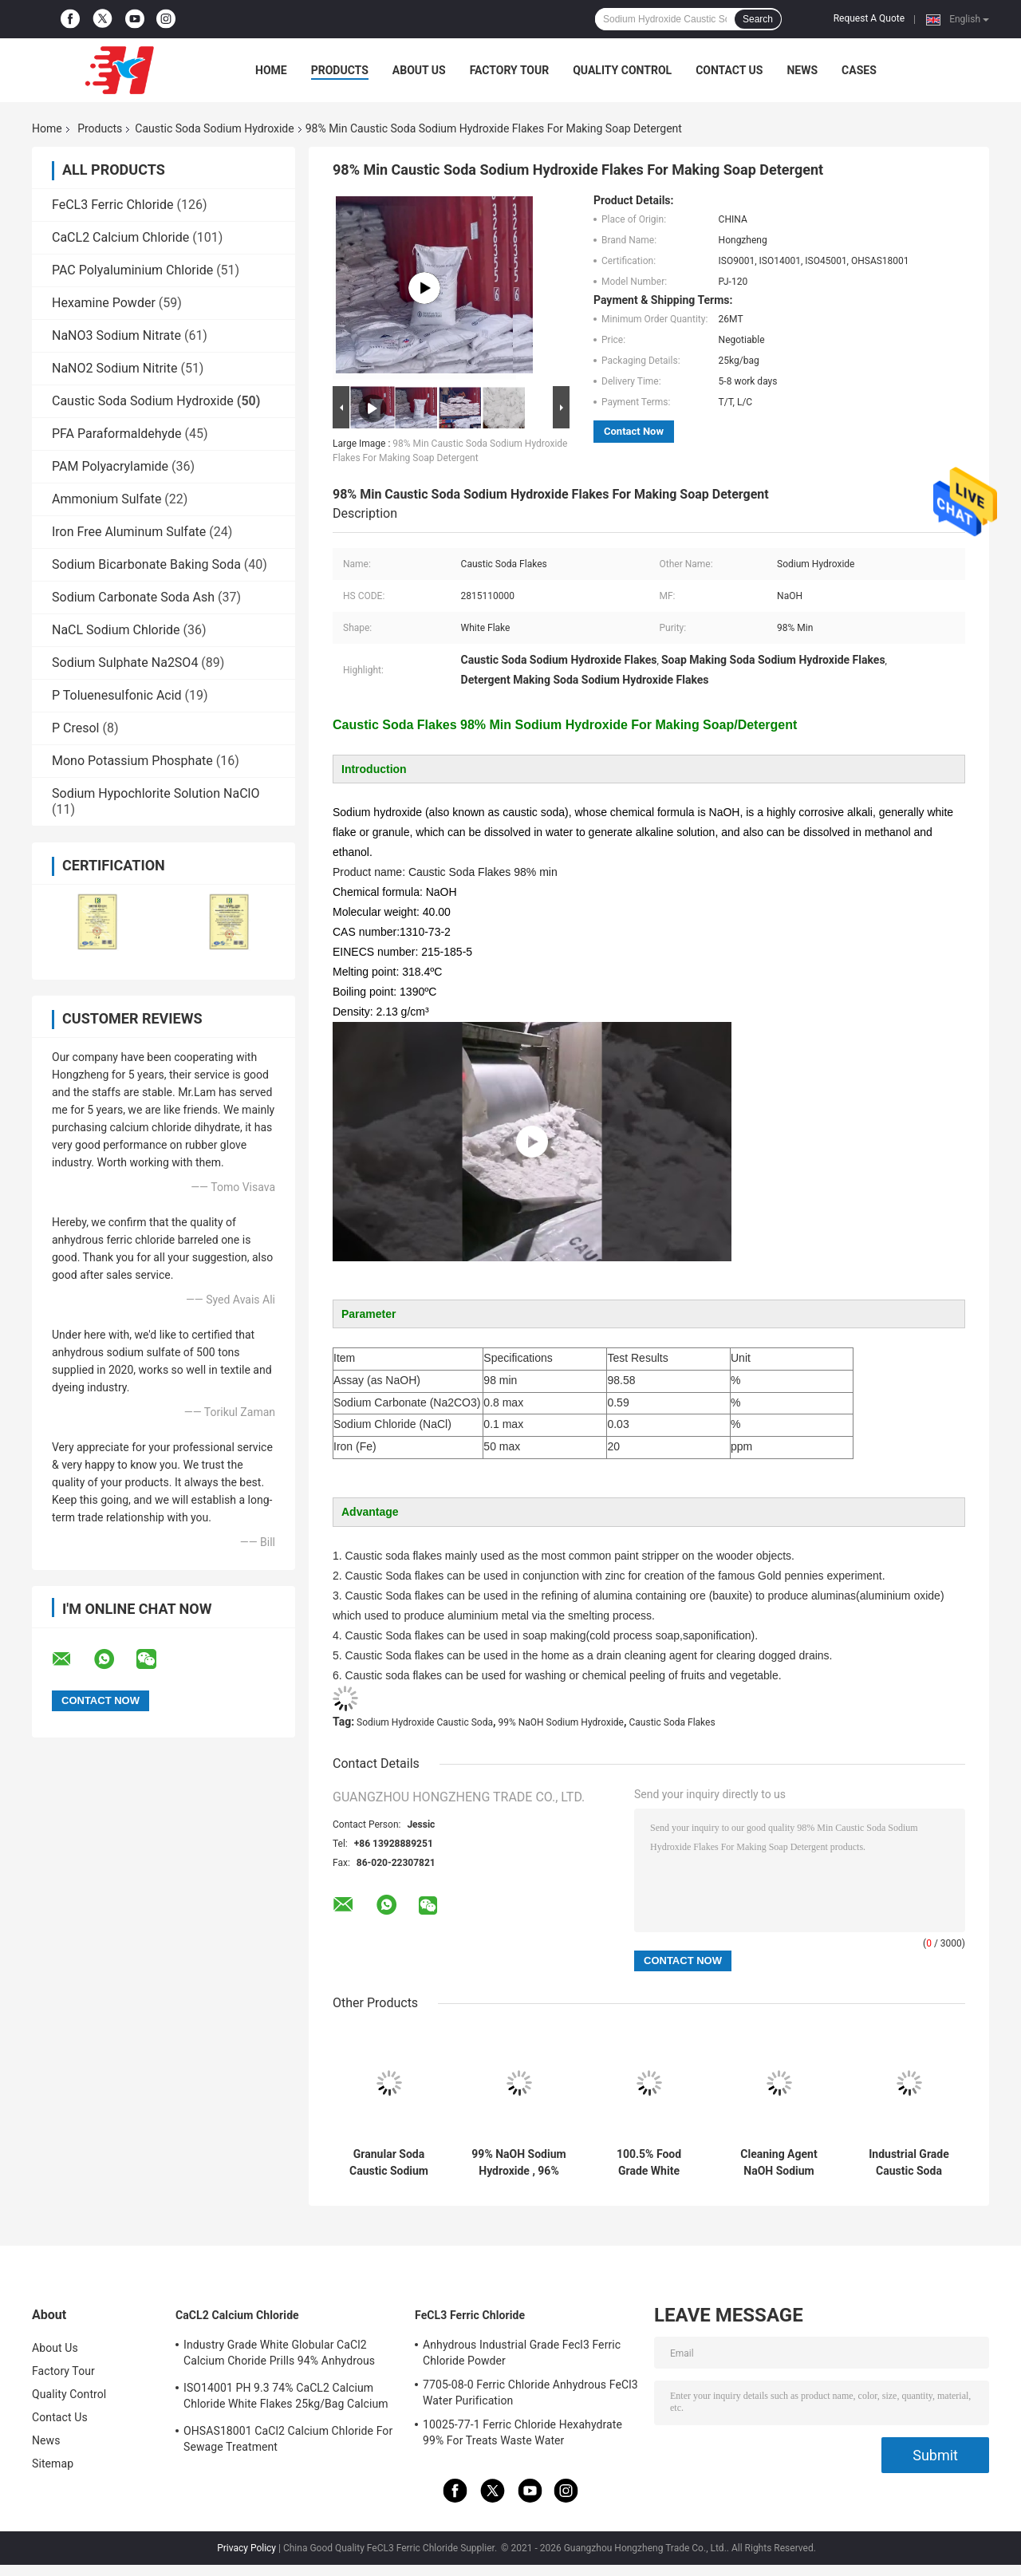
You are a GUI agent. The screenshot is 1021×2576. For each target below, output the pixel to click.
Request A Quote (869, 18)
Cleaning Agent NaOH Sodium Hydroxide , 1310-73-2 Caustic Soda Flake (779, 2163)
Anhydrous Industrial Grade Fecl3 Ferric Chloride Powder (522, 2352)
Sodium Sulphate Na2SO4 (125, 662)
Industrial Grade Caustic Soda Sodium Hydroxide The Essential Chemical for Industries (909, 2163)
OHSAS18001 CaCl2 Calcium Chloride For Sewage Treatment (287, 2438)
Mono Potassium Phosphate (132, 760)
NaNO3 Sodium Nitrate (116, 335)
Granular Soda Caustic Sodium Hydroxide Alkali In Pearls (388, 2163)
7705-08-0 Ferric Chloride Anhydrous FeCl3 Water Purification (530, 2392)
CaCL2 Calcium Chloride (120, 237)
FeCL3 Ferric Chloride (112, 204)
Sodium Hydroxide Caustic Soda (425, 1722)
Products (340, 70)
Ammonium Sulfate (106, 499)
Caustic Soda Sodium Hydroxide (214, 128)
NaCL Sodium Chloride (116, 629)
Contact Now (634, 431)
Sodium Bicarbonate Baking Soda (146, 564)
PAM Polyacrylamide (110, 466)
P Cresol (76, 728)
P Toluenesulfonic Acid (117, 695)
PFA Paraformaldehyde (117, 433)
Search (758, 19)
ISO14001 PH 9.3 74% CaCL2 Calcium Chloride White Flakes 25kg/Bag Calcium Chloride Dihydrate (285, 2398)
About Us (419, 70)
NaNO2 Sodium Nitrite (114, 368)
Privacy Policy (246, 2548)
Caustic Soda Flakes (672, 1722)
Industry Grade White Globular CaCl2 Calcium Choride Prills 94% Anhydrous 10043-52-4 (279, 2355)
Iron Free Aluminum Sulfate (129, 531)
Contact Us (729, 70)
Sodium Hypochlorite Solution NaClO (155, 793)
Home (271, 70)
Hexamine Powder (104, 302)
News (802, 70)
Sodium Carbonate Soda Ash (133, 597)
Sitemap (52, 2463)
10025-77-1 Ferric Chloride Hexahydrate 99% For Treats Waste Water (522, 2432)
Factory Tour (510, 70)
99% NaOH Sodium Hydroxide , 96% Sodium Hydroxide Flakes (518, 2163)
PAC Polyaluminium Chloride (132, 270)
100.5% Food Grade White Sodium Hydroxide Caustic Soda (649, 2163)
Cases (859, 70)
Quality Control (622, 70)
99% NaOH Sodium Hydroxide (561, 1722)
